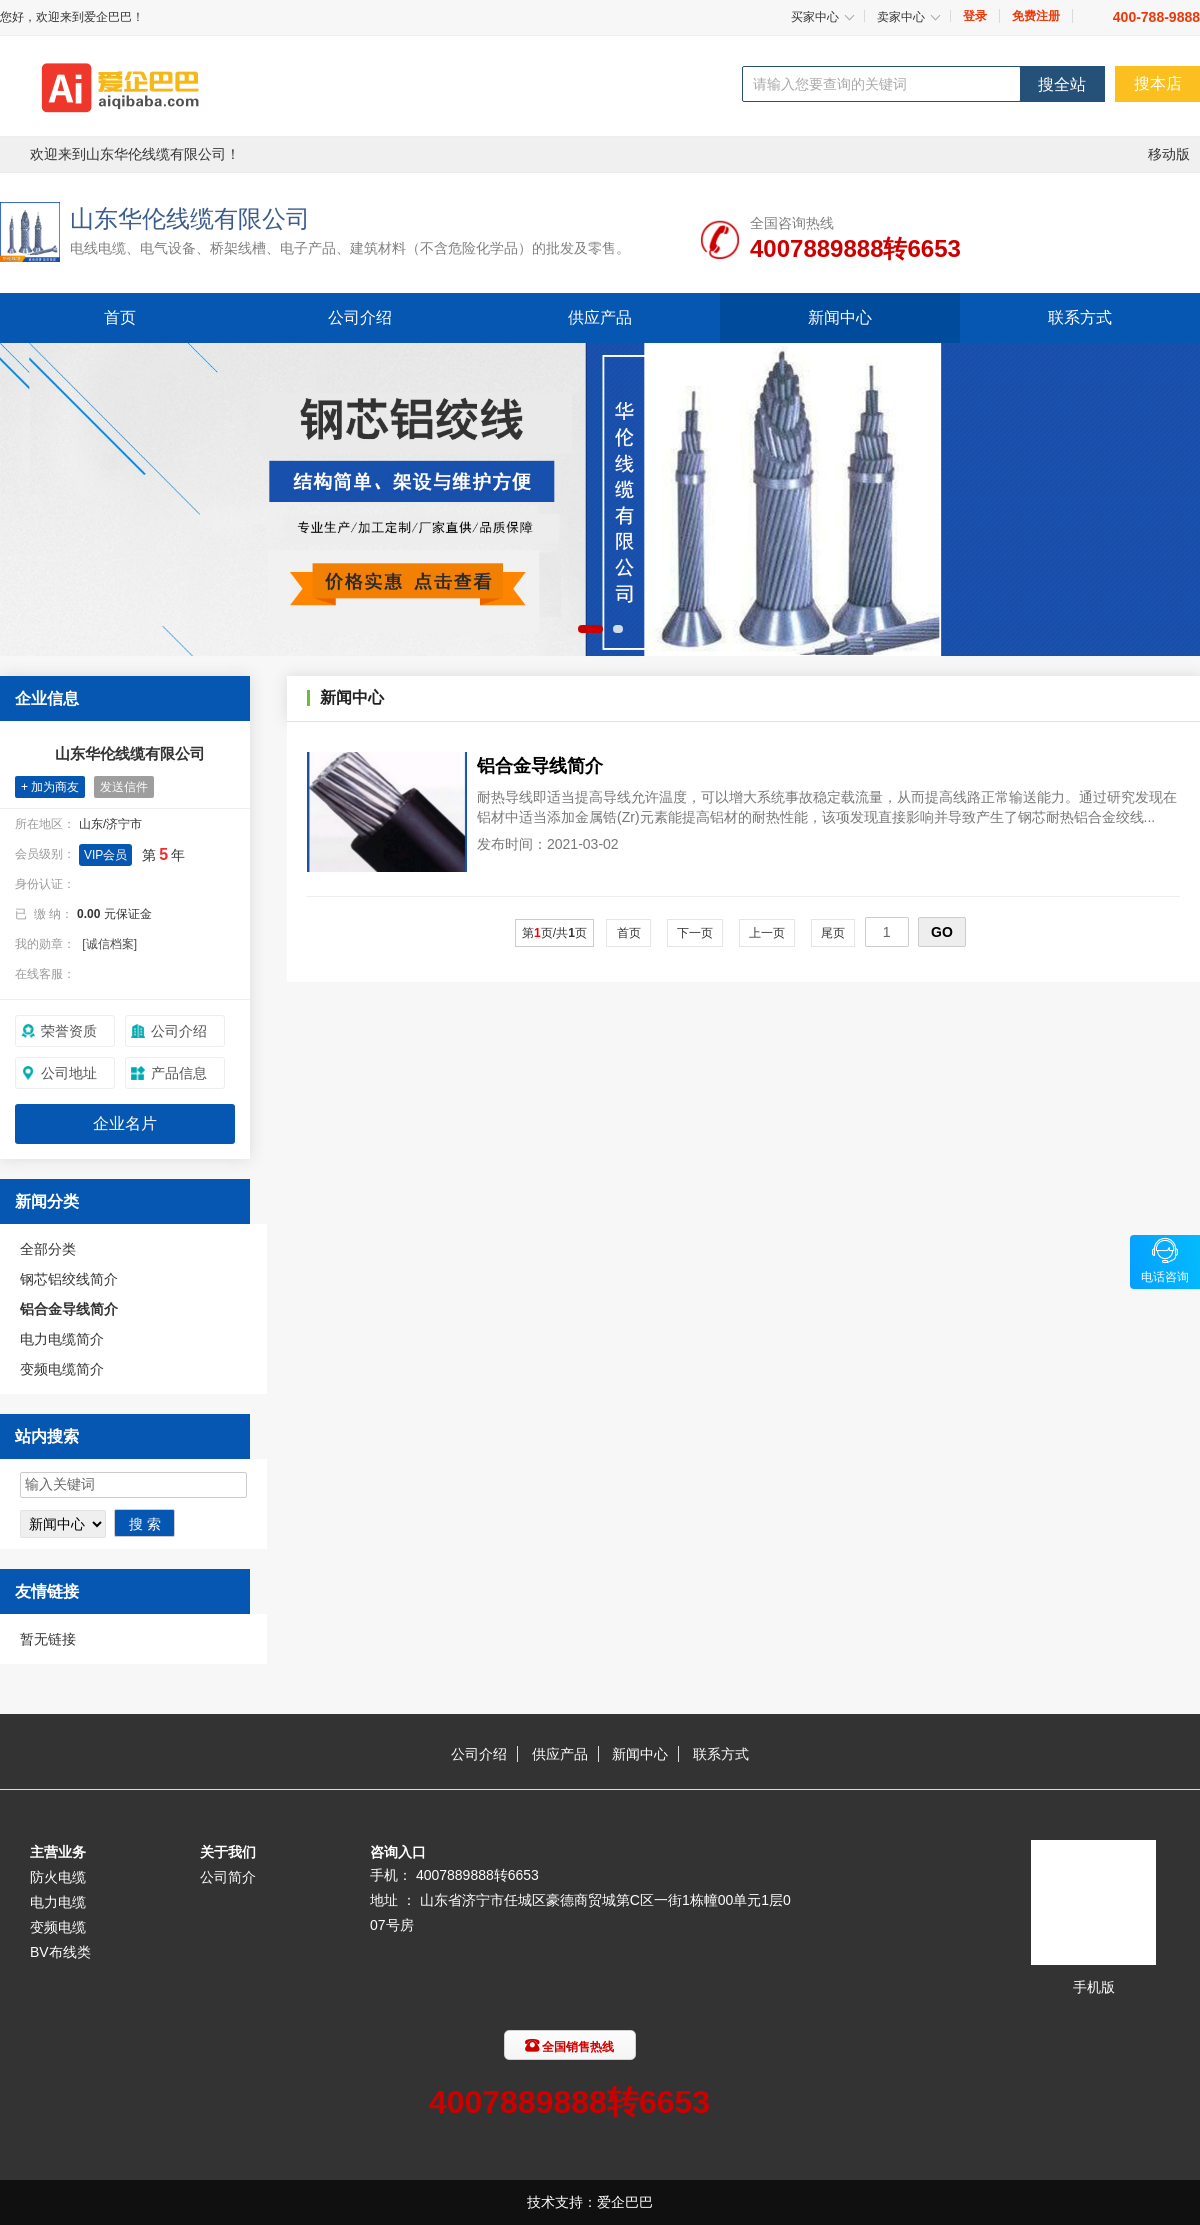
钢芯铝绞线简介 (69, 1279)
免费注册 (1036, 16)
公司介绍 (360, 317)
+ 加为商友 (50, 787)
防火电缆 (58, 1877)
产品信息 (179, 1073)
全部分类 (48, 1249)
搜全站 (1062, 84)
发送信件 (124, 787)
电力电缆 (58, 1902)
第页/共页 (554, 933)
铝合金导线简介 (69, 1309)
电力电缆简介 (62, 1339)
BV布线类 (60, 1952)
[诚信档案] (109, 944)
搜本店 (1158, 83)
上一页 (767, 933)
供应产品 (600, 317)
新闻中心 (840, 317)
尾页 (833, 933)
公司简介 (228, 1877)
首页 (120, 317)
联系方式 (1080, 317)
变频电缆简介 (62, 1369)
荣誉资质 (69, 1031)
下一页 (695, 933)
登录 (975, 16)
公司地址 (69, 1073)
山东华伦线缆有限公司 (190, 218)
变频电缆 (58, 1927)
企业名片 (125, 1123)
